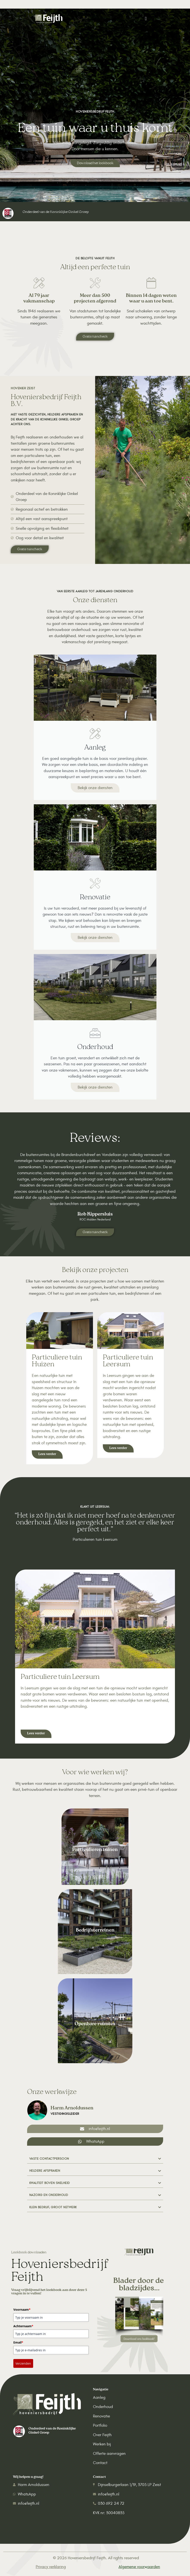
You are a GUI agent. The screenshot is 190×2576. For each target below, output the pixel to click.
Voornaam (22, 2309)
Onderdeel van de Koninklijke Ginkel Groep (56, 212)
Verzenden (23, 2363)
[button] (146, 18)
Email (18, 2342)
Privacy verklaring (51, 2566)
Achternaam (23, 2326)
